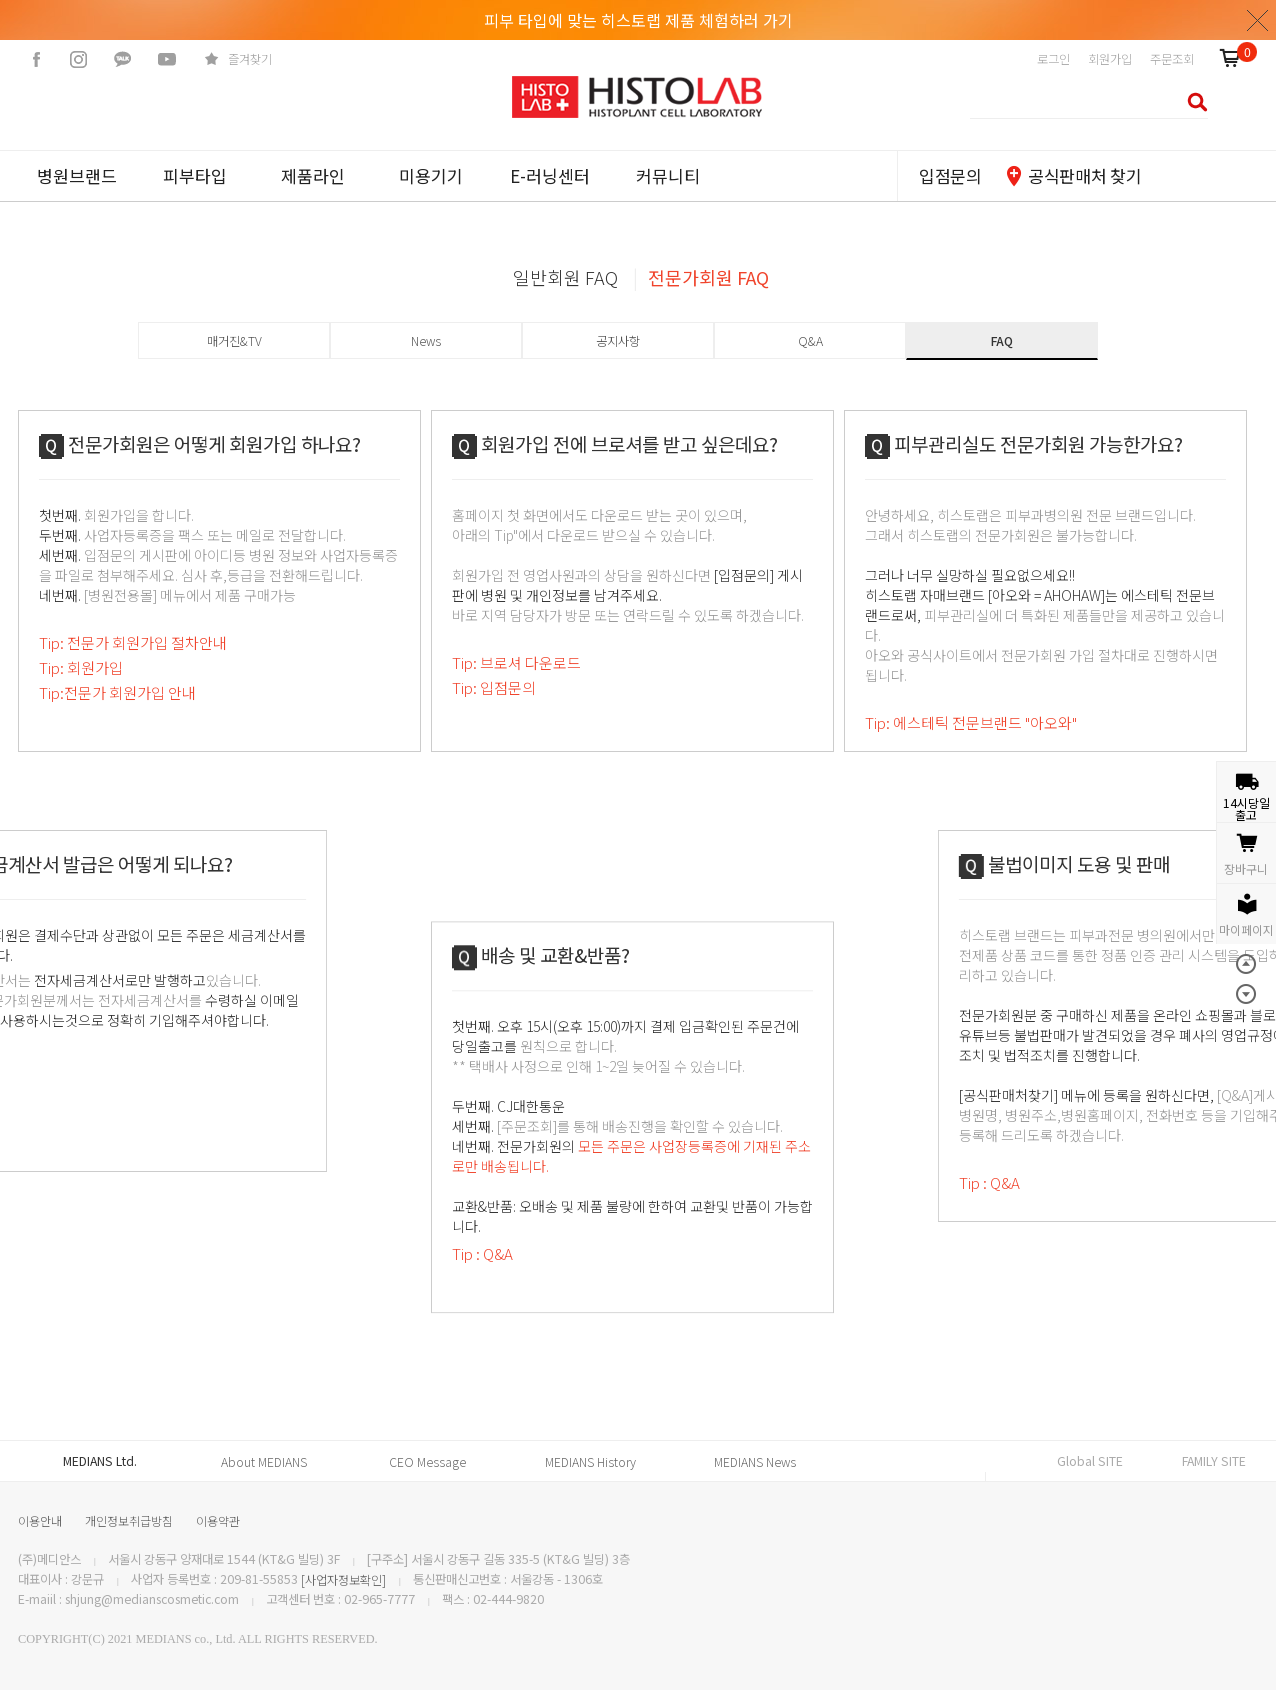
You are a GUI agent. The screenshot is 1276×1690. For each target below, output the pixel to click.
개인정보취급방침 (129, 1520)
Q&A (810, 341)
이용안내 (40, 1520)
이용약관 (218, 1520)
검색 (1191, 101)
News (426, 341)
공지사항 (618, 341)
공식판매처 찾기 (1084, 175)
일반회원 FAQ (565, 277)
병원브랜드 (77, 175)
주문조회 (1172, 59)
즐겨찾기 (250, 59)
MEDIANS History (590, 1462)
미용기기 (431, 175)
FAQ (1002, 341)
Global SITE (1090, 1461)
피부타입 (195, 175)
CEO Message (427, 1462)
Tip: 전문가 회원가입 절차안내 (133, 642)
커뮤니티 (668, 175)
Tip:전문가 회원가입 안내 (117, 692)
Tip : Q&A (482, 1340)
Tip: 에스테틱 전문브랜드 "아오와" (971, 722)
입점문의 (950, 175)
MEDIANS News (755, 1462)
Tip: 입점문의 (494, 687)
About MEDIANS (264, 1462)
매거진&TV (234, 341)
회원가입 (1110, 59)
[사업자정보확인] (343, 1580)
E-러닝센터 (550, 175)
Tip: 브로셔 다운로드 (516, 662)
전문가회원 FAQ (708, 277)
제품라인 (313, 175)
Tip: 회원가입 (81, 667)
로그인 (1053, 59)
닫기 (1258, 20)
